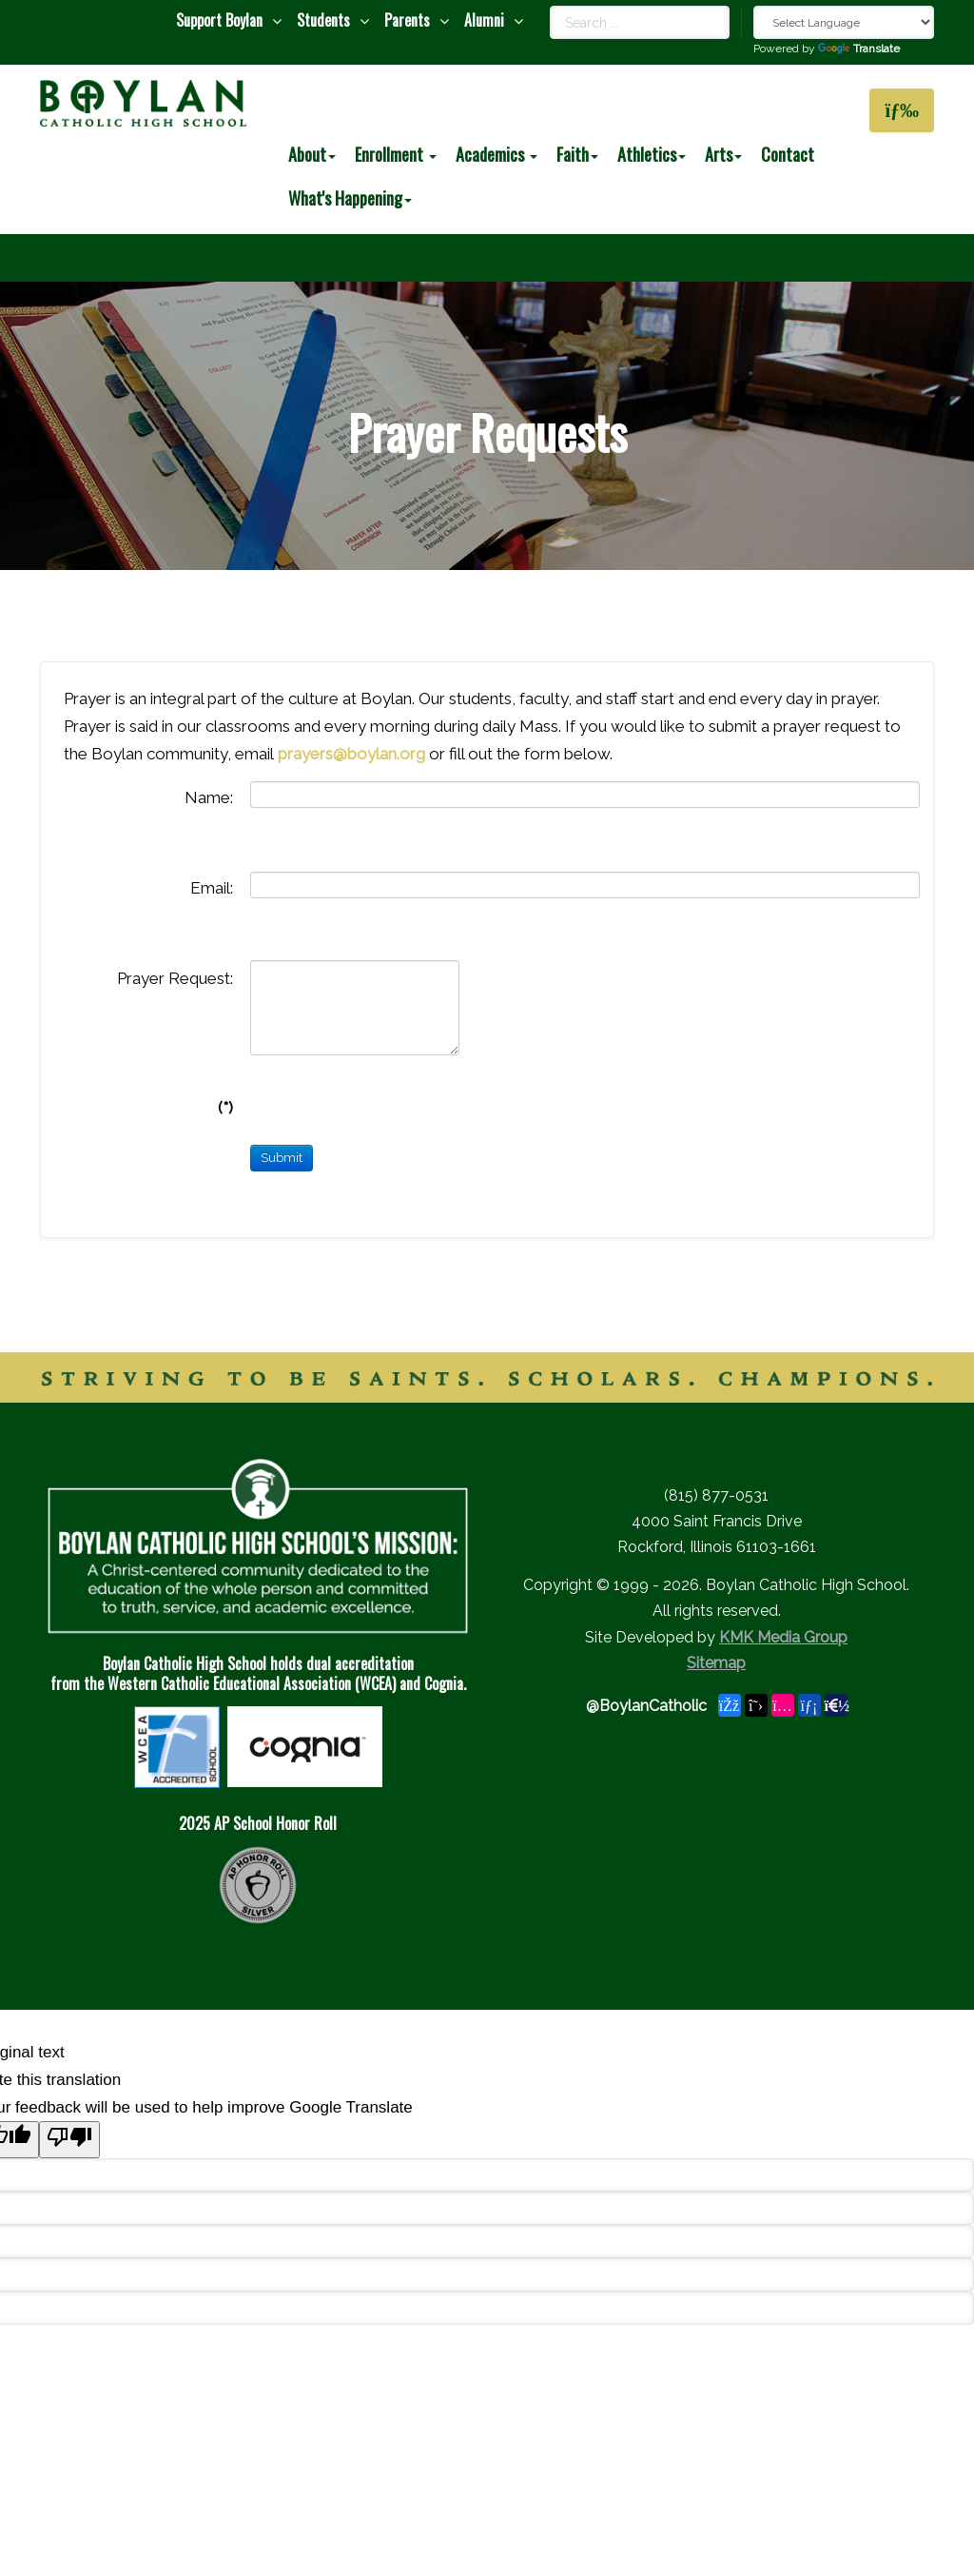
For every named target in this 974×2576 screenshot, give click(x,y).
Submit (281, 1157)
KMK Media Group (783, 1637)
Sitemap (716, 1663)
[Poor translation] (69, 2139)
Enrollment (396, 154)
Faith (577, 154)
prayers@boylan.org (351, 753)
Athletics (651, 154)
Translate (859, 48)
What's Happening (350, 198)
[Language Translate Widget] (843, 22)
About (312, 154)
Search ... (550, 6)
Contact (787, 154)
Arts (723, 154)
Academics (496, 154)
